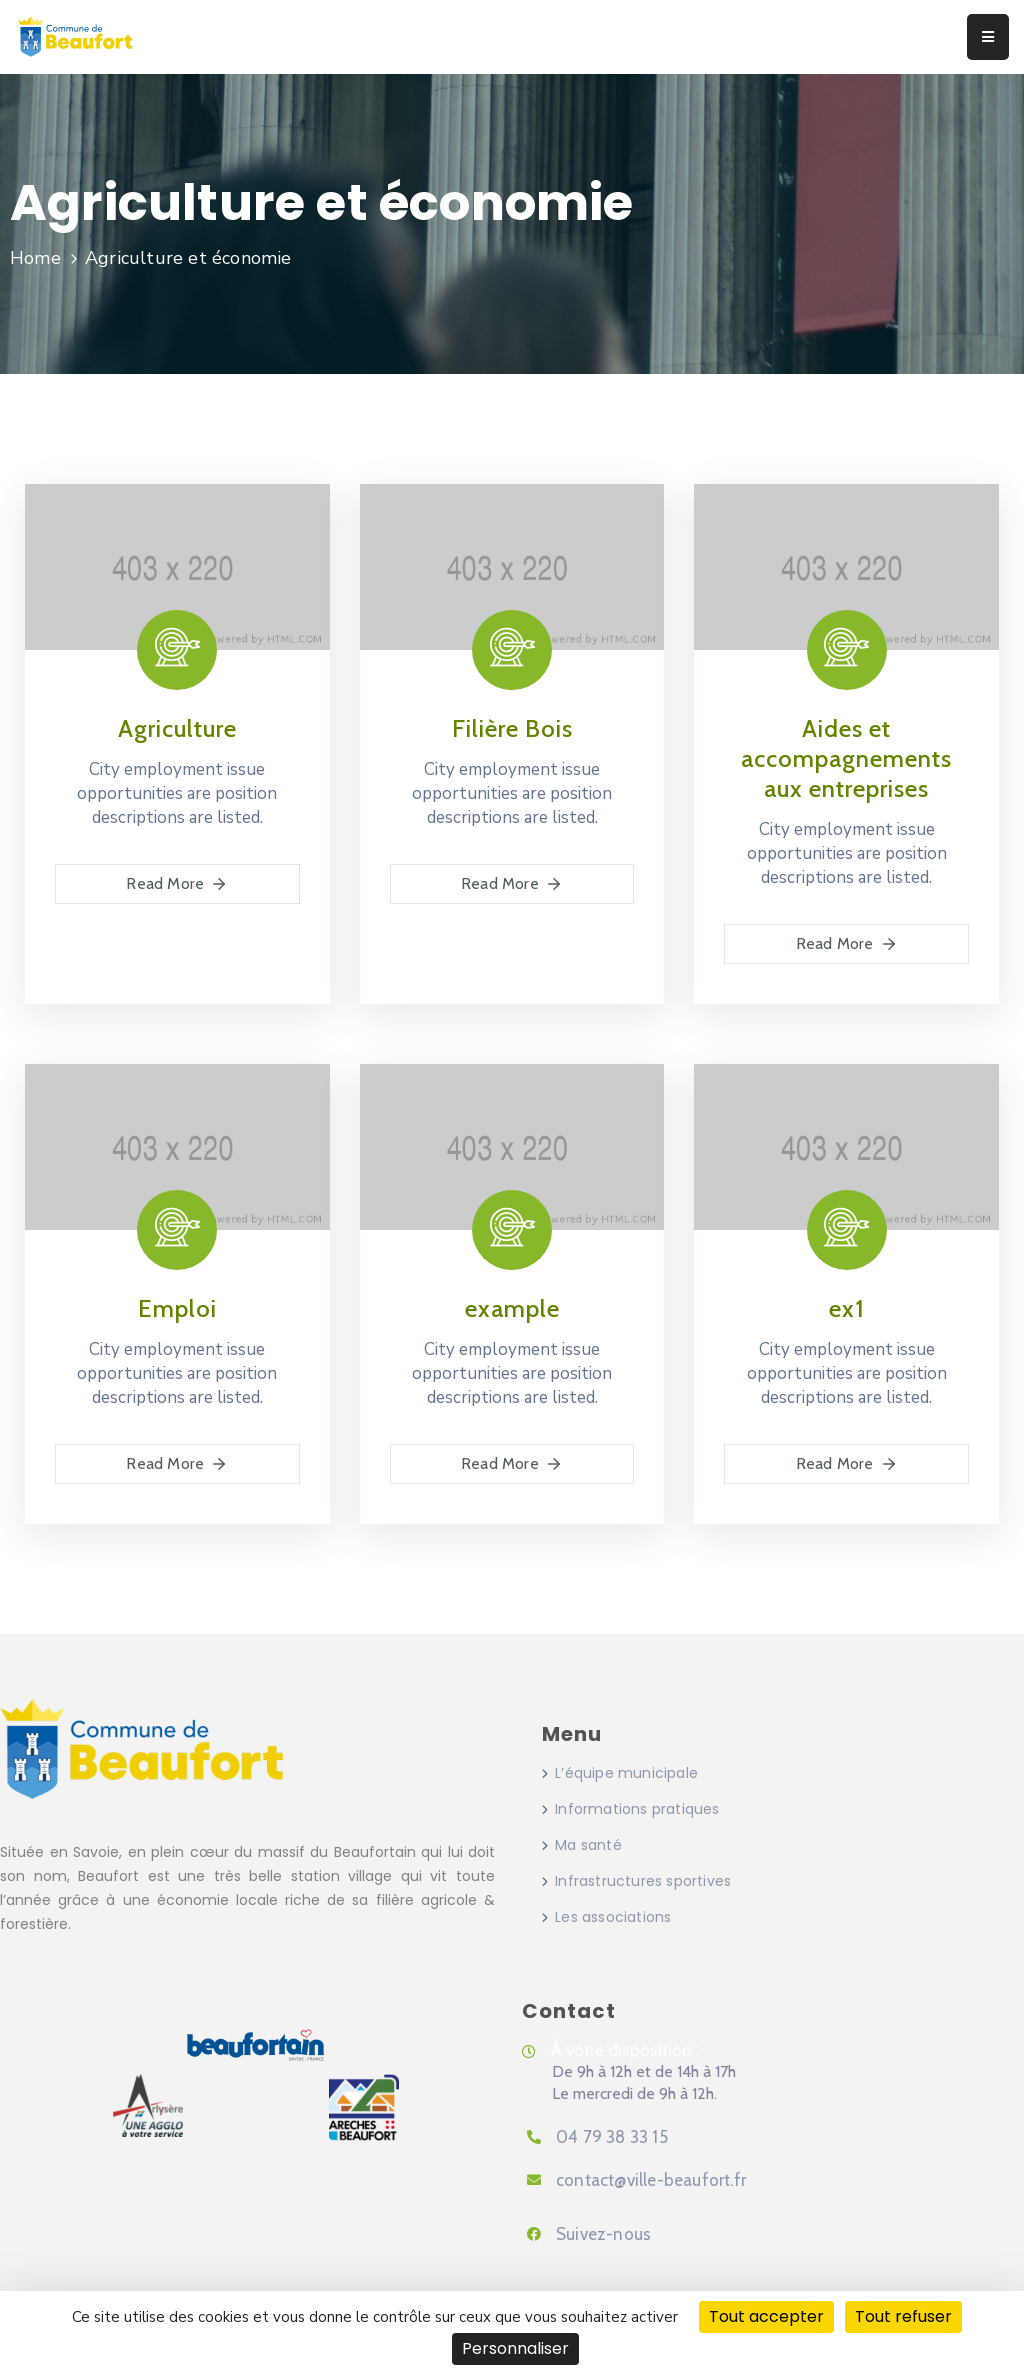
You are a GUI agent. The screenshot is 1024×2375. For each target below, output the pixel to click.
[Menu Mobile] (988, 37)
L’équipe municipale (626, 1773)
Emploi (177, 1308)
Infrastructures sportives (643, 1881)
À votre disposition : (625, 2050)
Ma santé (588, 1845)
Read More (177, 884)
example (512, 1308)
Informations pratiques (637, 1809)
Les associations (613, 1917)
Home (35, 258)
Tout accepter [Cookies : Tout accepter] (766, 2316)
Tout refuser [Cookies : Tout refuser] (903, 2316)
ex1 (847, 1308)
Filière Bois (512, 728)
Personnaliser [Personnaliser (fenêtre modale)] (515, 2348)
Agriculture (177, 728)
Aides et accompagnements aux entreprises (846, 758)
